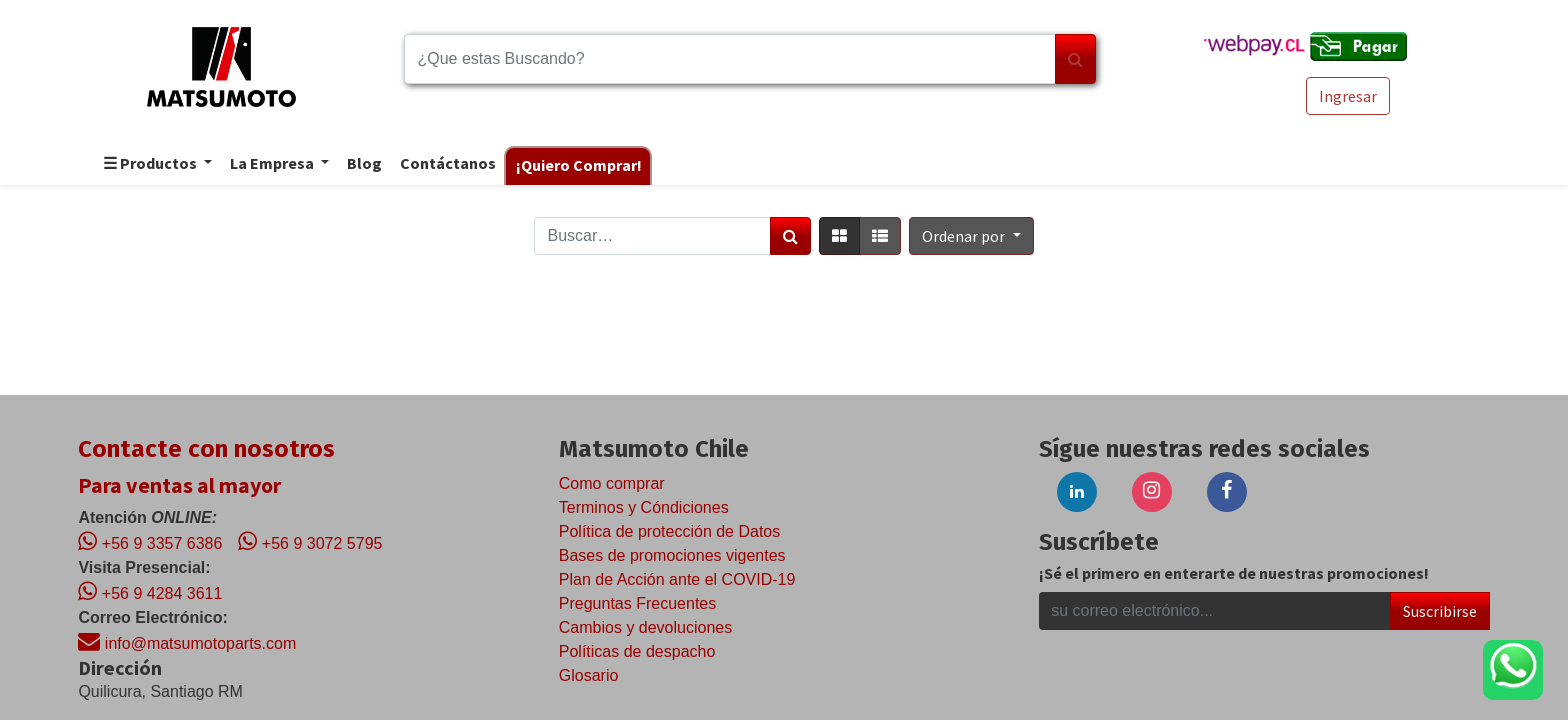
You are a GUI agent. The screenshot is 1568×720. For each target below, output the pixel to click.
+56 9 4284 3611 (150, 591)
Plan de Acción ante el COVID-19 (677, 579)
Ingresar (1348, 96)
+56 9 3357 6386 (150, 541)
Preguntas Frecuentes (637, 603)
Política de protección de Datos (669, 531)
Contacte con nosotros (206, 449)
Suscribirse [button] (1440, 611)
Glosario (589, 675)
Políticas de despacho (637, 651)
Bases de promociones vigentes (672, 555)
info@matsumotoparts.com (187, 641)
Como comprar (612, 483)
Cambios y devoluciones (645, 627)
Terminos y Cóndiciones (644, 507)
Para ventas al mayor (179, 485)
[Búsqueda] (1075, 59)
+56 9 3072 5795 (310, 541)
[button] (971, 236)
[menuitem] (363, 164)
